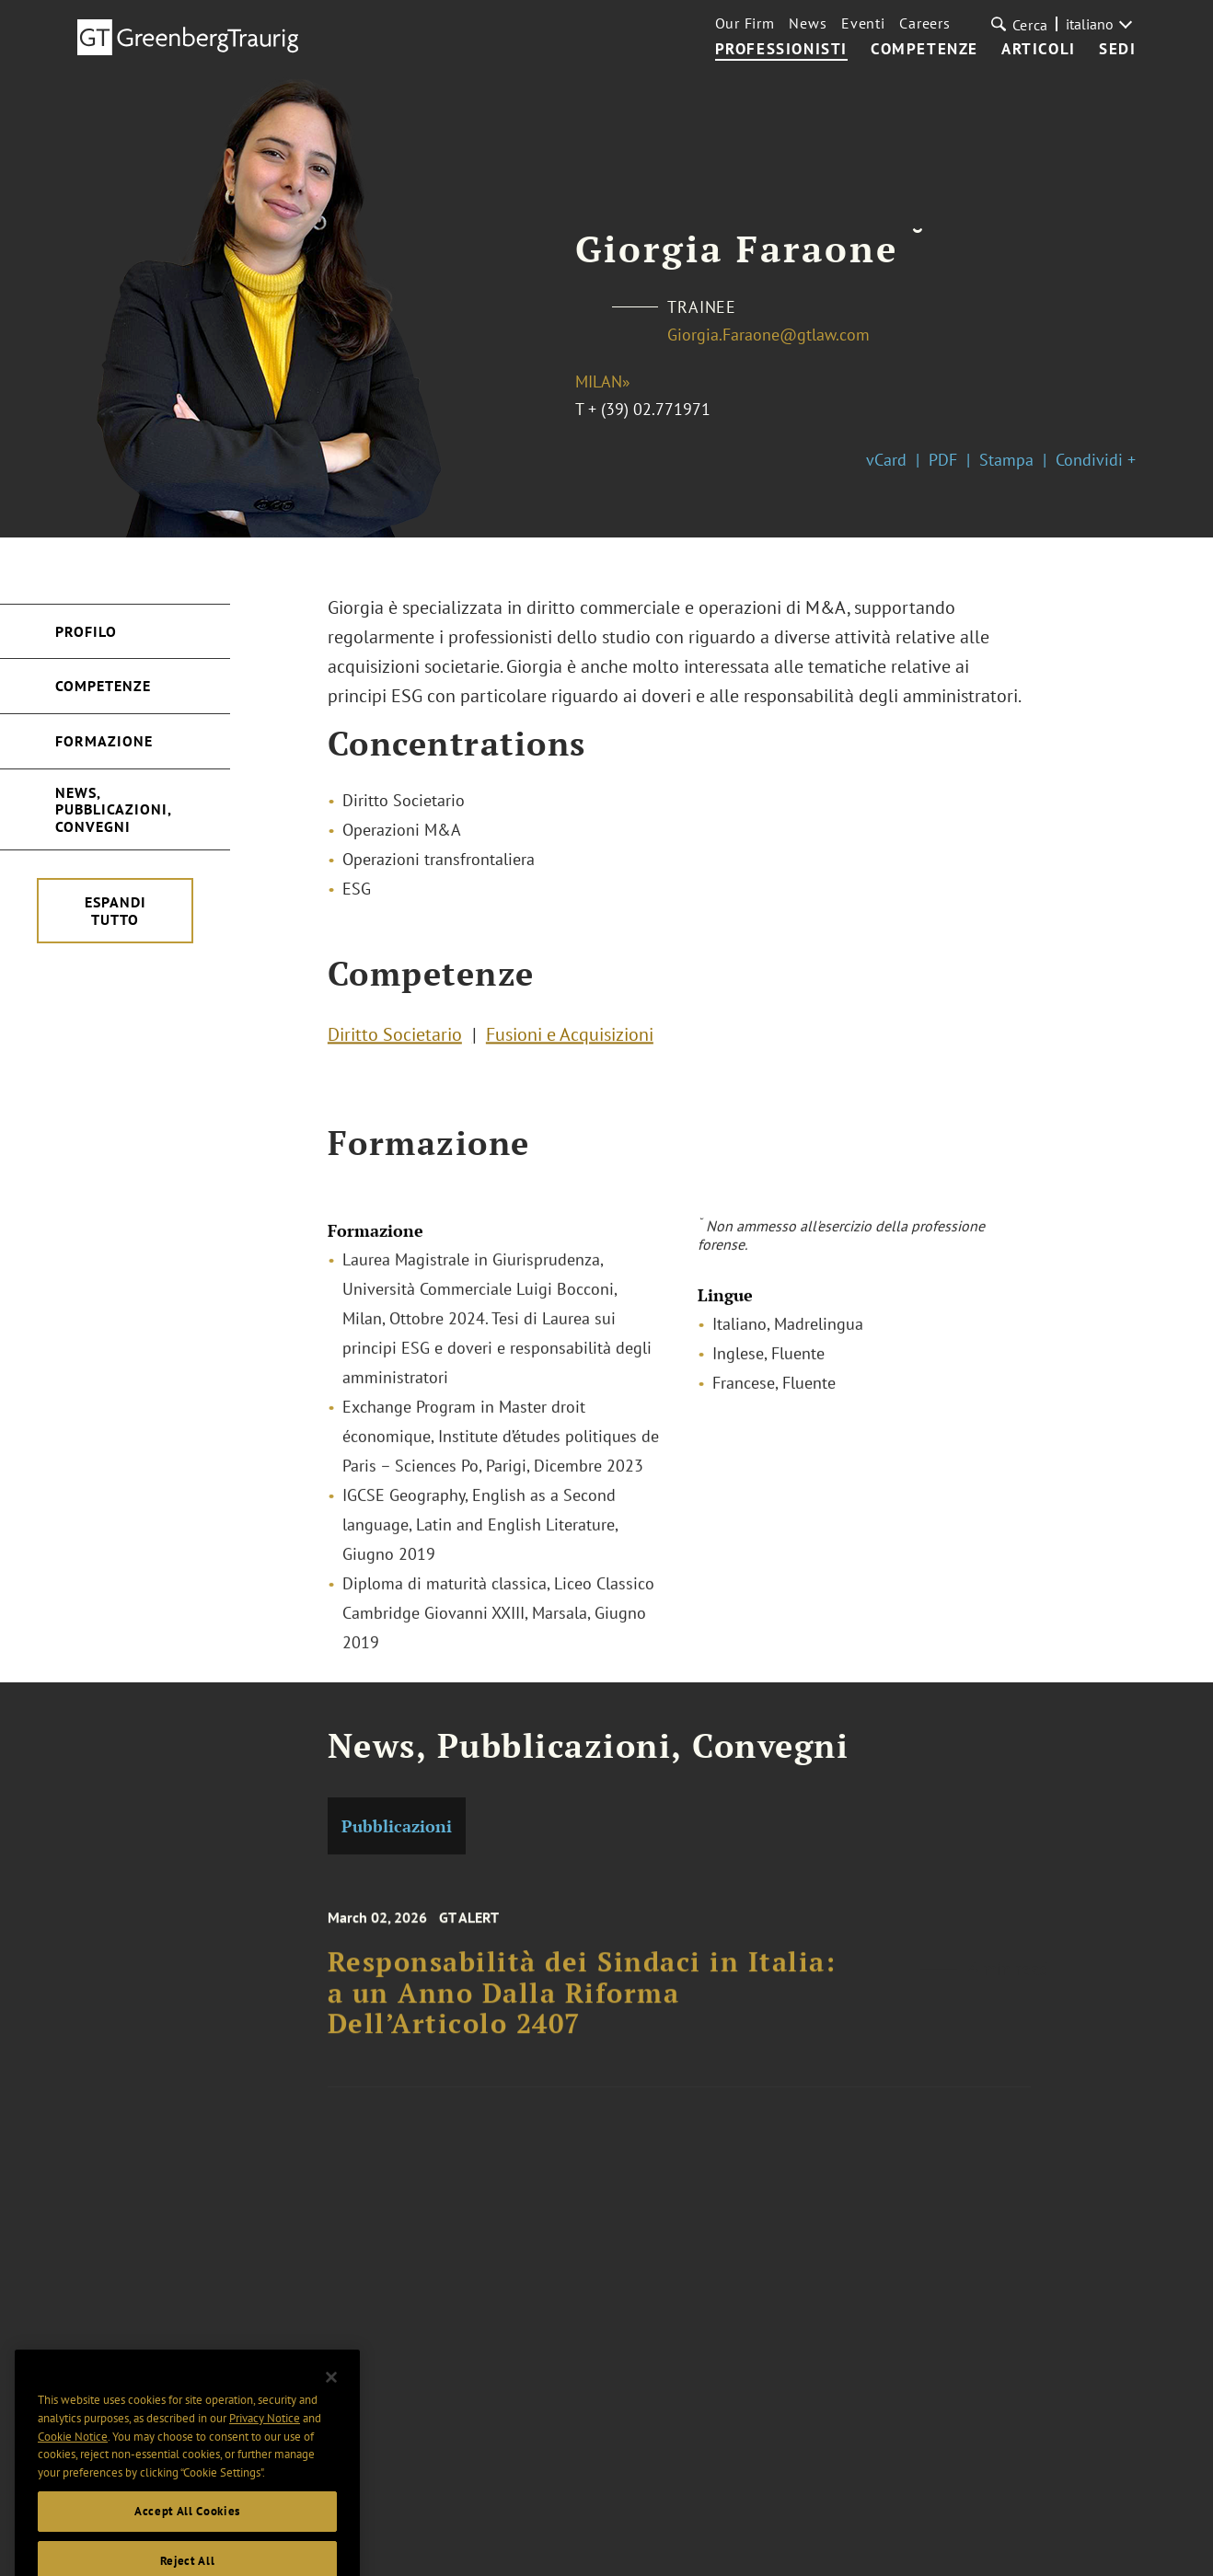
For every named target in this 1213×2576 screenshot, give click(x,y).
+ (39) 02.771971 (649, 409)
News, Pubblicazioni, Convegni (113, 809)
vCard (886, 459)
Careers (924, 23)
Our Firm (745, 23)
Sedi (1117, 49)
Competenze (924, 49)
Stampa (1006, 459)
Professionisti (781, 49)
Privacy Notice (264, 2459)
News (807, 23)
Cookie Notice (73, 2477)
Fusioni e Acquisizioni (569, 1041)
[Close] (331, 2417)
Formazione (104, 741)
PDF (943, 459)
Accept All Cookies (187, 2551)
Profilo (86, 631)
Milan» (602, 381)
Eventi (862, 23)
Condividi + (1096, 459)
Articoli (1038, 49)
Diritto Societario (395, 1041)
